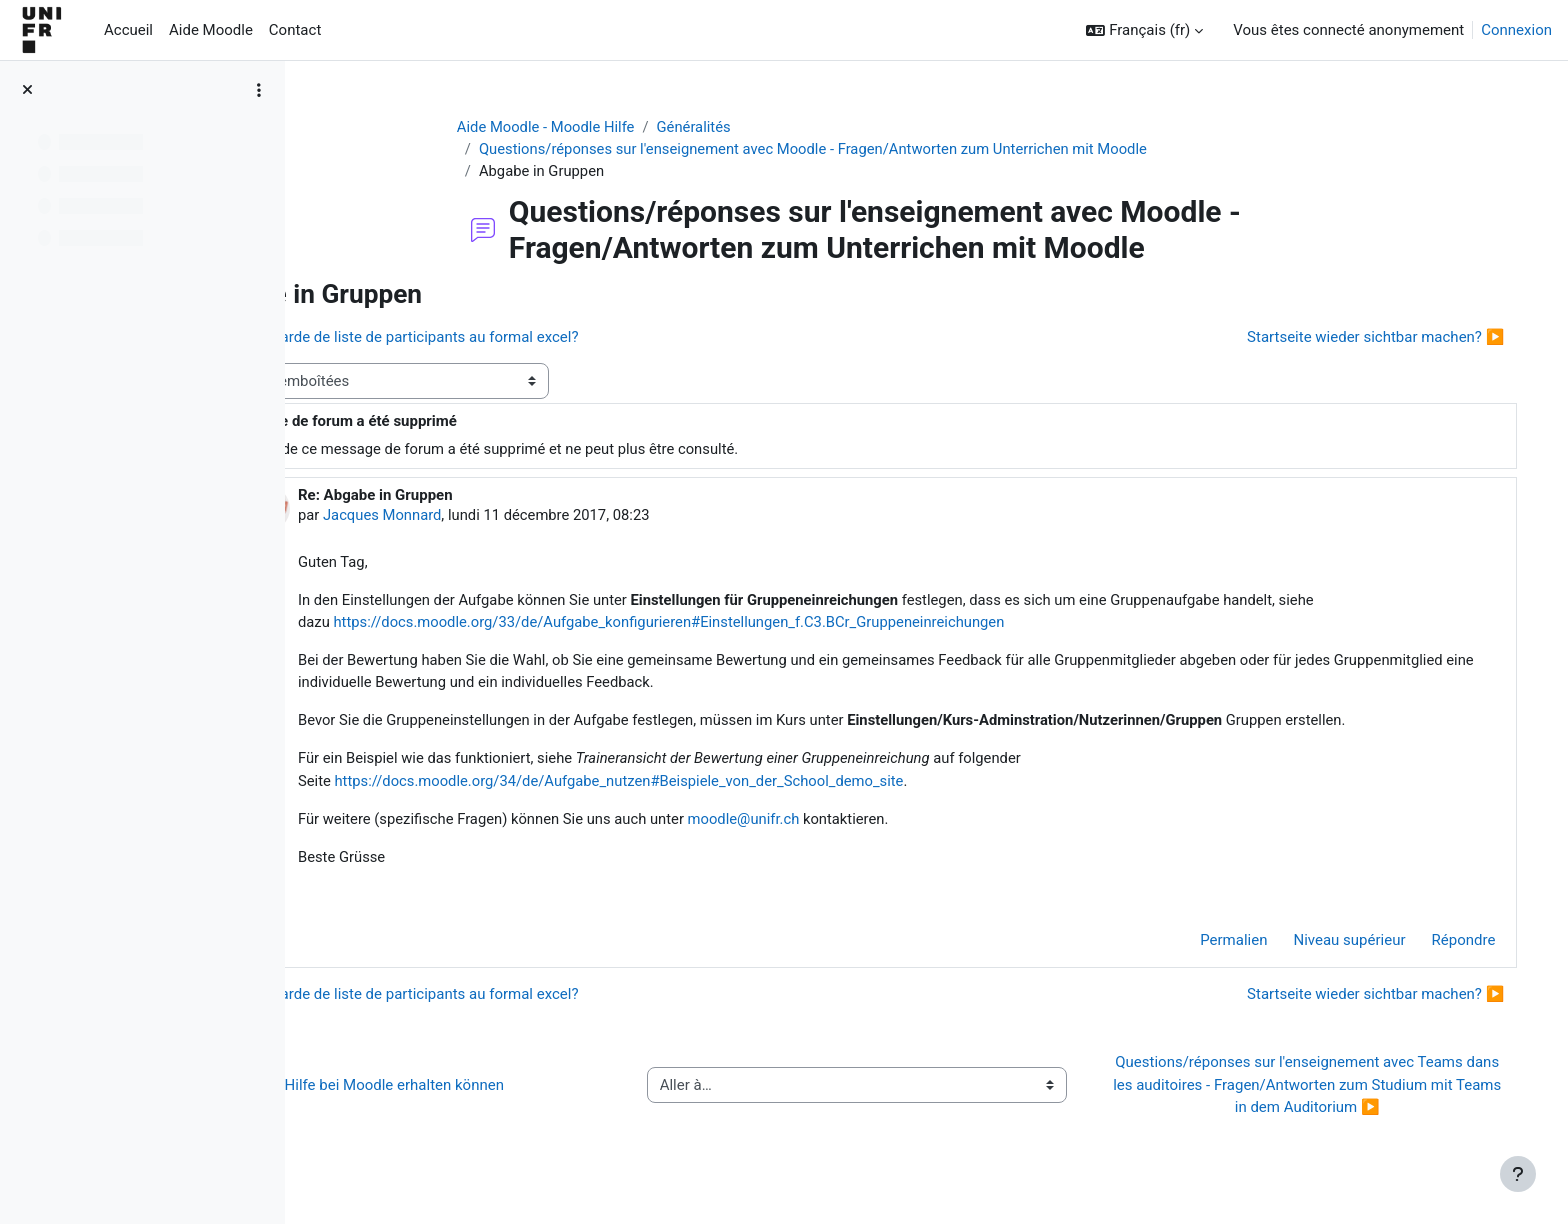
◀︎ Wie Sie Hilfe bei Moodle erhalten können (484, 1091)
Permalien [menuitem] (1213, 946)
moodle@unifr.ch (873, 824)
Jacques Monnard (507, 517)
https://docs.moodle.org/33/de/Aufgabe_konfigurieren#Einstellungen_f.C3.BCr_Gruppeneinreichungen (798, 625)
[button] (1144, 30)
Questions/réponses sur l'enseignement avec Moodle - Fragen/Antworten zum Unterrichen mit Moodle (872, 150)
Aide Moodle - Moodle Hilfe (601, 127)
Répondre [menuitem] (1443, 946)
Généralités (750, 127)
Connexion (1516, 30)
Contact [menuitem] (295, 30)
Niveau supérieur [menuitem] (1329, 946)
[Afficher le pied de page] (1518, 1174)
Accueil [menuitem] (128, 30)
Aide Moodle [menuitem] (211, 30)
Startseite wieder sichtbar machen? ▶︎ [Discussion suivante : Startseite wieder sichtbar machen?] (1355, 338)
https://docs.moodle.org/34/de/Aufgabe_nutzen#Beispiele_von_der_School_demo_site (747, 785)
